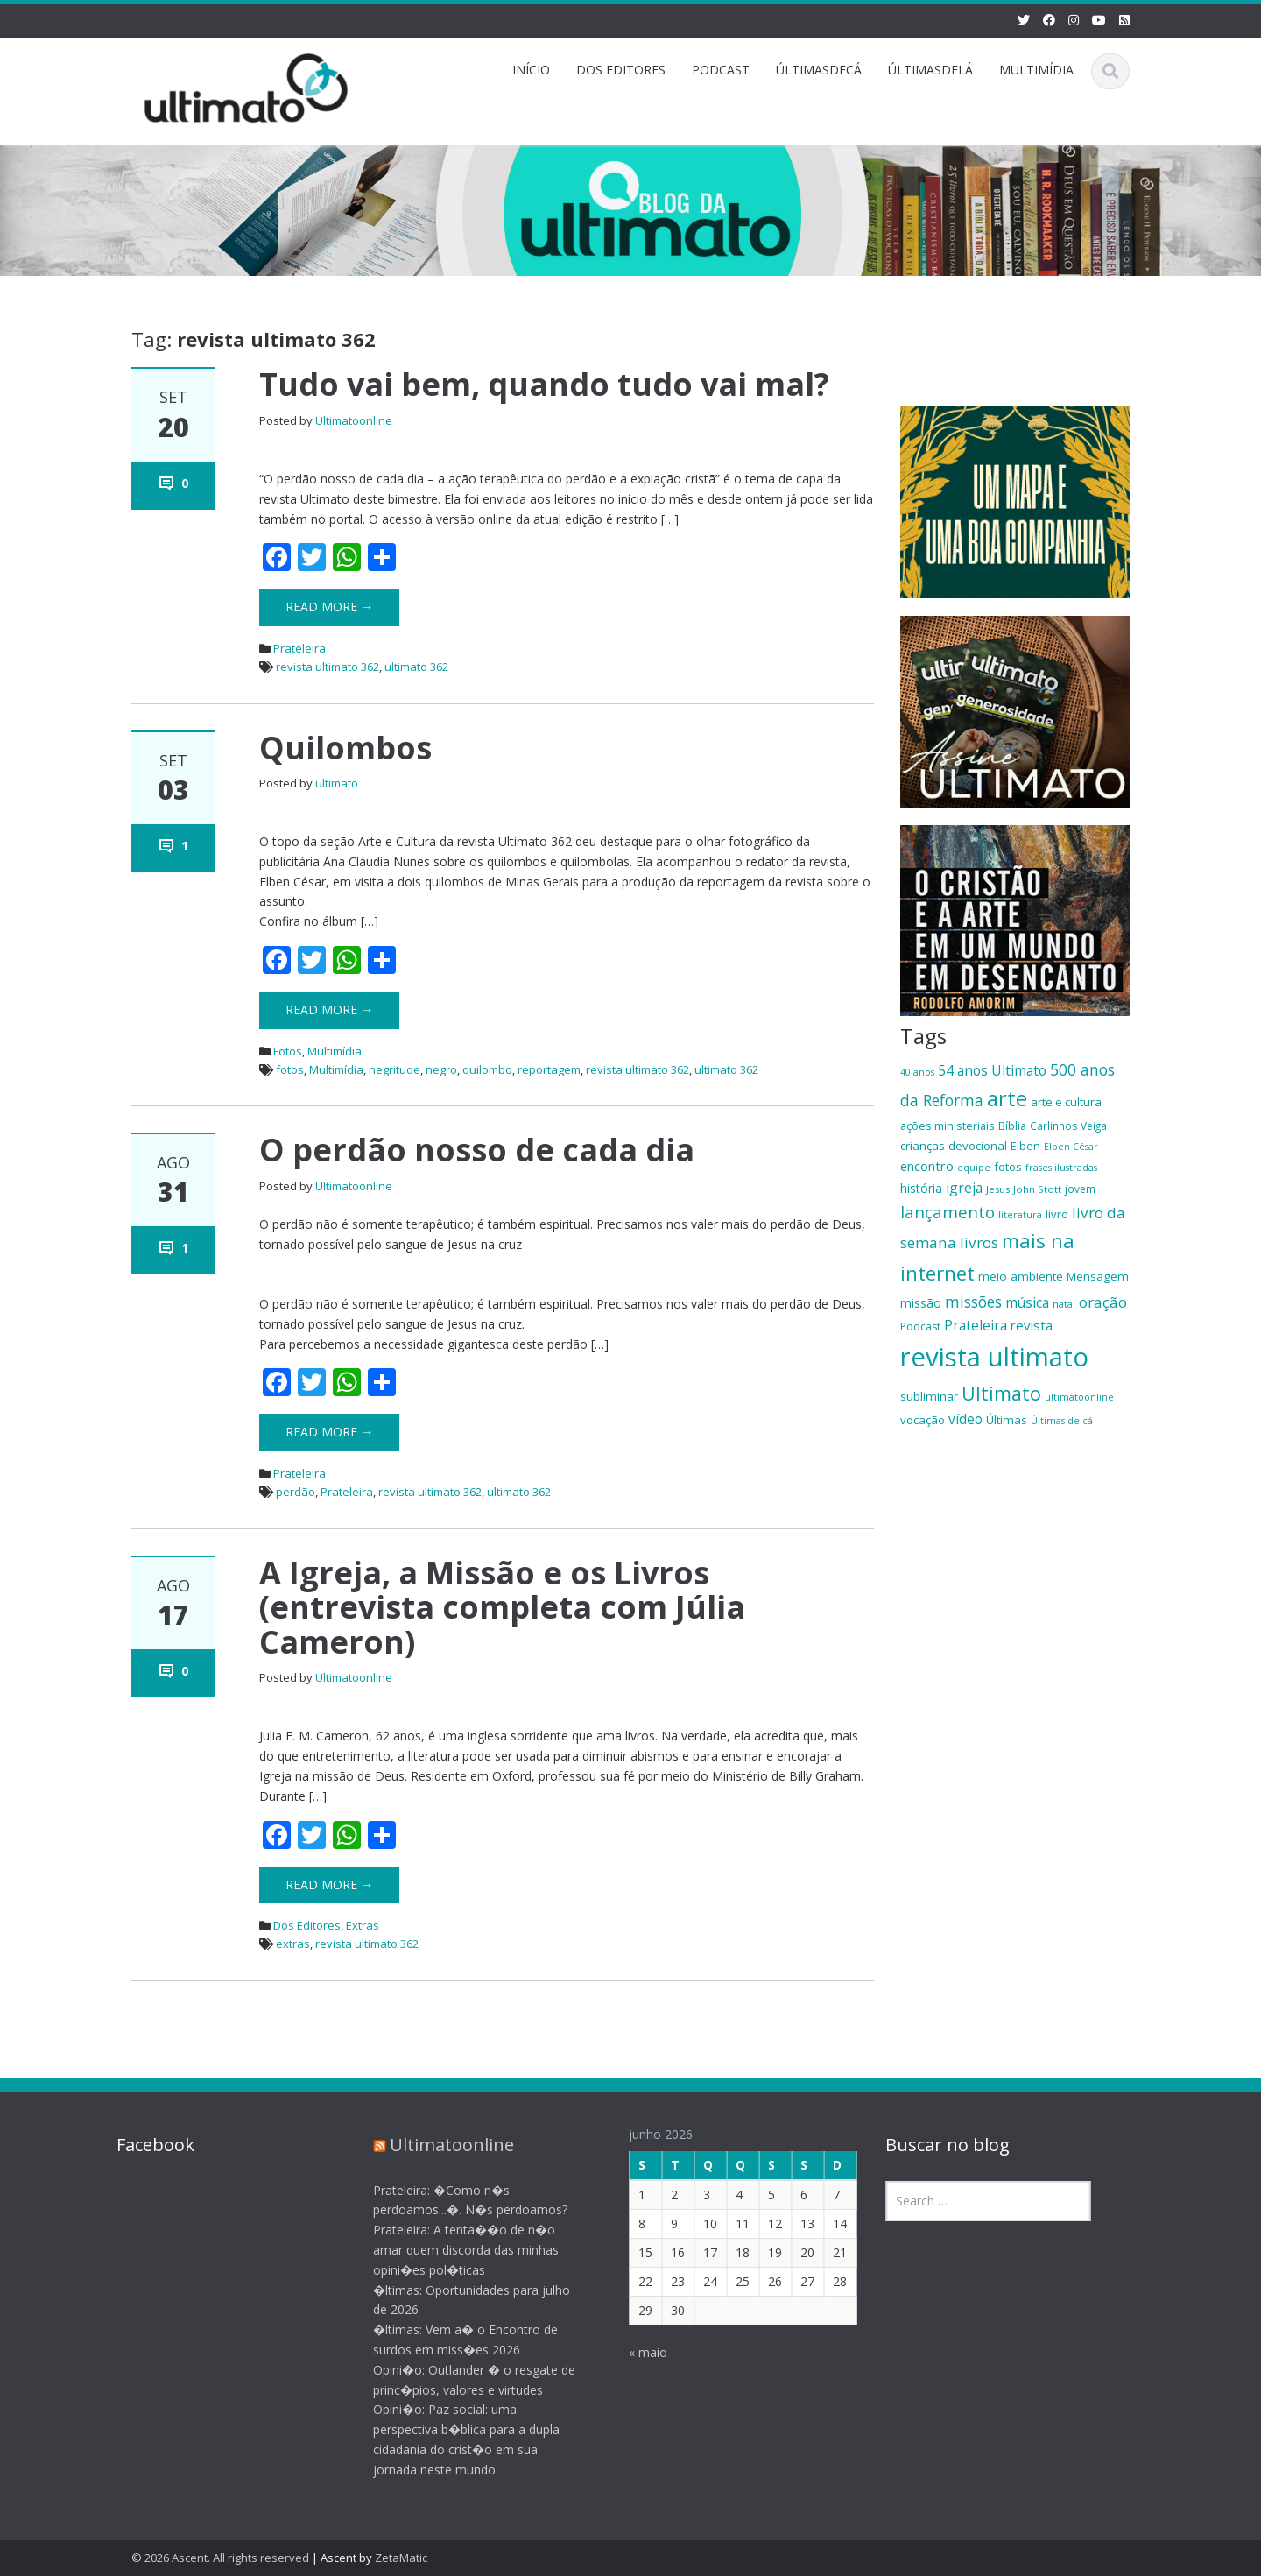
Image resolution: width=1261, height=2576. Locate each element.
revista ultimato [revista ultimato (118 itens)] (994, 1356)
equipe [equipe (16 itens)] (973, 1167)
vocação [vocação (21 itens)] (922, 1420)
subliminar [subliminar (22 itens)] (929, 1396)
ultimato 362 (416, 666)
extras (293, 1943)
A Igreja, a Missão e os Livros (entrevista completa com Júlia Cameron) (502, 1607)
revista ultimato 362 (327, 666)
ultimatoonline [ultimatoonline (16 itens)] (1079, 1397)
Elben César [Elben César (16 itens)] (1071, 1146)
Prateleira (299, 648)
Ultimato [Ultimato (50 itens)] (1001, 1393)
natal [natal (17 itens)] (1064, 1303)
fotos (290, 1069)
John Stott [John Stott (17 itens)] (1037, 1189)
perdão (295, 1492)
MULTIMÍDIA (1036, 69)
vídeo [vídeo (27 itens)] (965, 1419)
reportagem (549, 1069)
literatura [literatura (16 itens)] (1020, 1215)
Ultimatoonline (353, 420)
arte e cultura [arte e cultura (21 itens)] (1066, 1102)
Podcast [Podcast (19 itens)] (920, 1326)
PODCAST (721, 69)
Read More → (329, 606)
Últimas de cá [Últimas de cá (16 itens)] (1062, 1421)
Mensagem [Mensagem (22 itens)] (1098, 1276)
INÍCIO (531, 69)
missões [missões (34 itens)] (973, 1301)
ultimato (336, 783)
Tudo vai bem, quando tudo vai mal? (544, 384)
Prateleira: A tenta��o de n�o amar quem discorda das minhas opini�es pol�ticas (453, 2249)
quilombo (487, 1069)
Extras (362, 1925)
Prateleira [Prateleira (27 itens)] (975, 1325)
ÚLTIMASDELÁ (930, 69)
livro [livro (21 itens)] (1057, 1214)
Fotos (287, 1051)
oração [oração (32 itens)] (1103, 1302)
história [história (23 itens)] (921, 1188)
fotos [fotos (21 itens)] (1008, 1167)
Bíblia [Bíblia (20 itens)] (1012, 1125)
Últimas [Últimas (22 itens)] (1006, 1420)
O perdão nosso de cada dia (476, 1149)
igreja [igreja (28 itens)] (964, 1187)
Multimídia (334, 1051)
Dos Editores (307, 1925)
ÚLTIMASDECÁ (819, 69)
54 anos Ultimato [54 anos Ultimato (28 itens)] (992, 1070)
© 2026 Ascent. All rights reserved (220, 2557)
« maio (635, 2352)
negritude (394, 1069)
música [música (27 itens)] (1027, 1302)
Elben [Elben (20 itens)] (1025, 1146)
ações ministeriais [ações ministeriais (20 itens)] (947, 1125)
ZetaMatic (401, 2557)
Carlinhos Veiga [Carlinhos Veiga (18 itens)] (1068, 1126)
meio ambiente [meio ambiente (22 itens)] (1020, 1276)
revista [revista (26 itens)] (1032, 1325)
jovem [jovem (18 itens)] (1080, 1189)
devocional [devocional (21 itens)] (977, 1146)
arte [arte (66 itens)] (1007, 1098)
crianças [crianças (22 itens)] (922, 1146)
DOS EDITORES (621, 69)
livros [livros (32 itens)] (979, 1242)
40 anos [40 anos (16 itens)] (917, 1072)
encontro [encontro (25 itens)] (927, 1166)
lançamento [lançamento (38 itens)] (947, 1212)
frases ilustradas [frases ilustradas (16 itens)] (1061, 1167)
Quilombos (345, 747)
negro (441, 1069)
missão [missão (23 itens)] (920, 1303)
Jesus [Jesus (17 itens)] (998, 1189)
